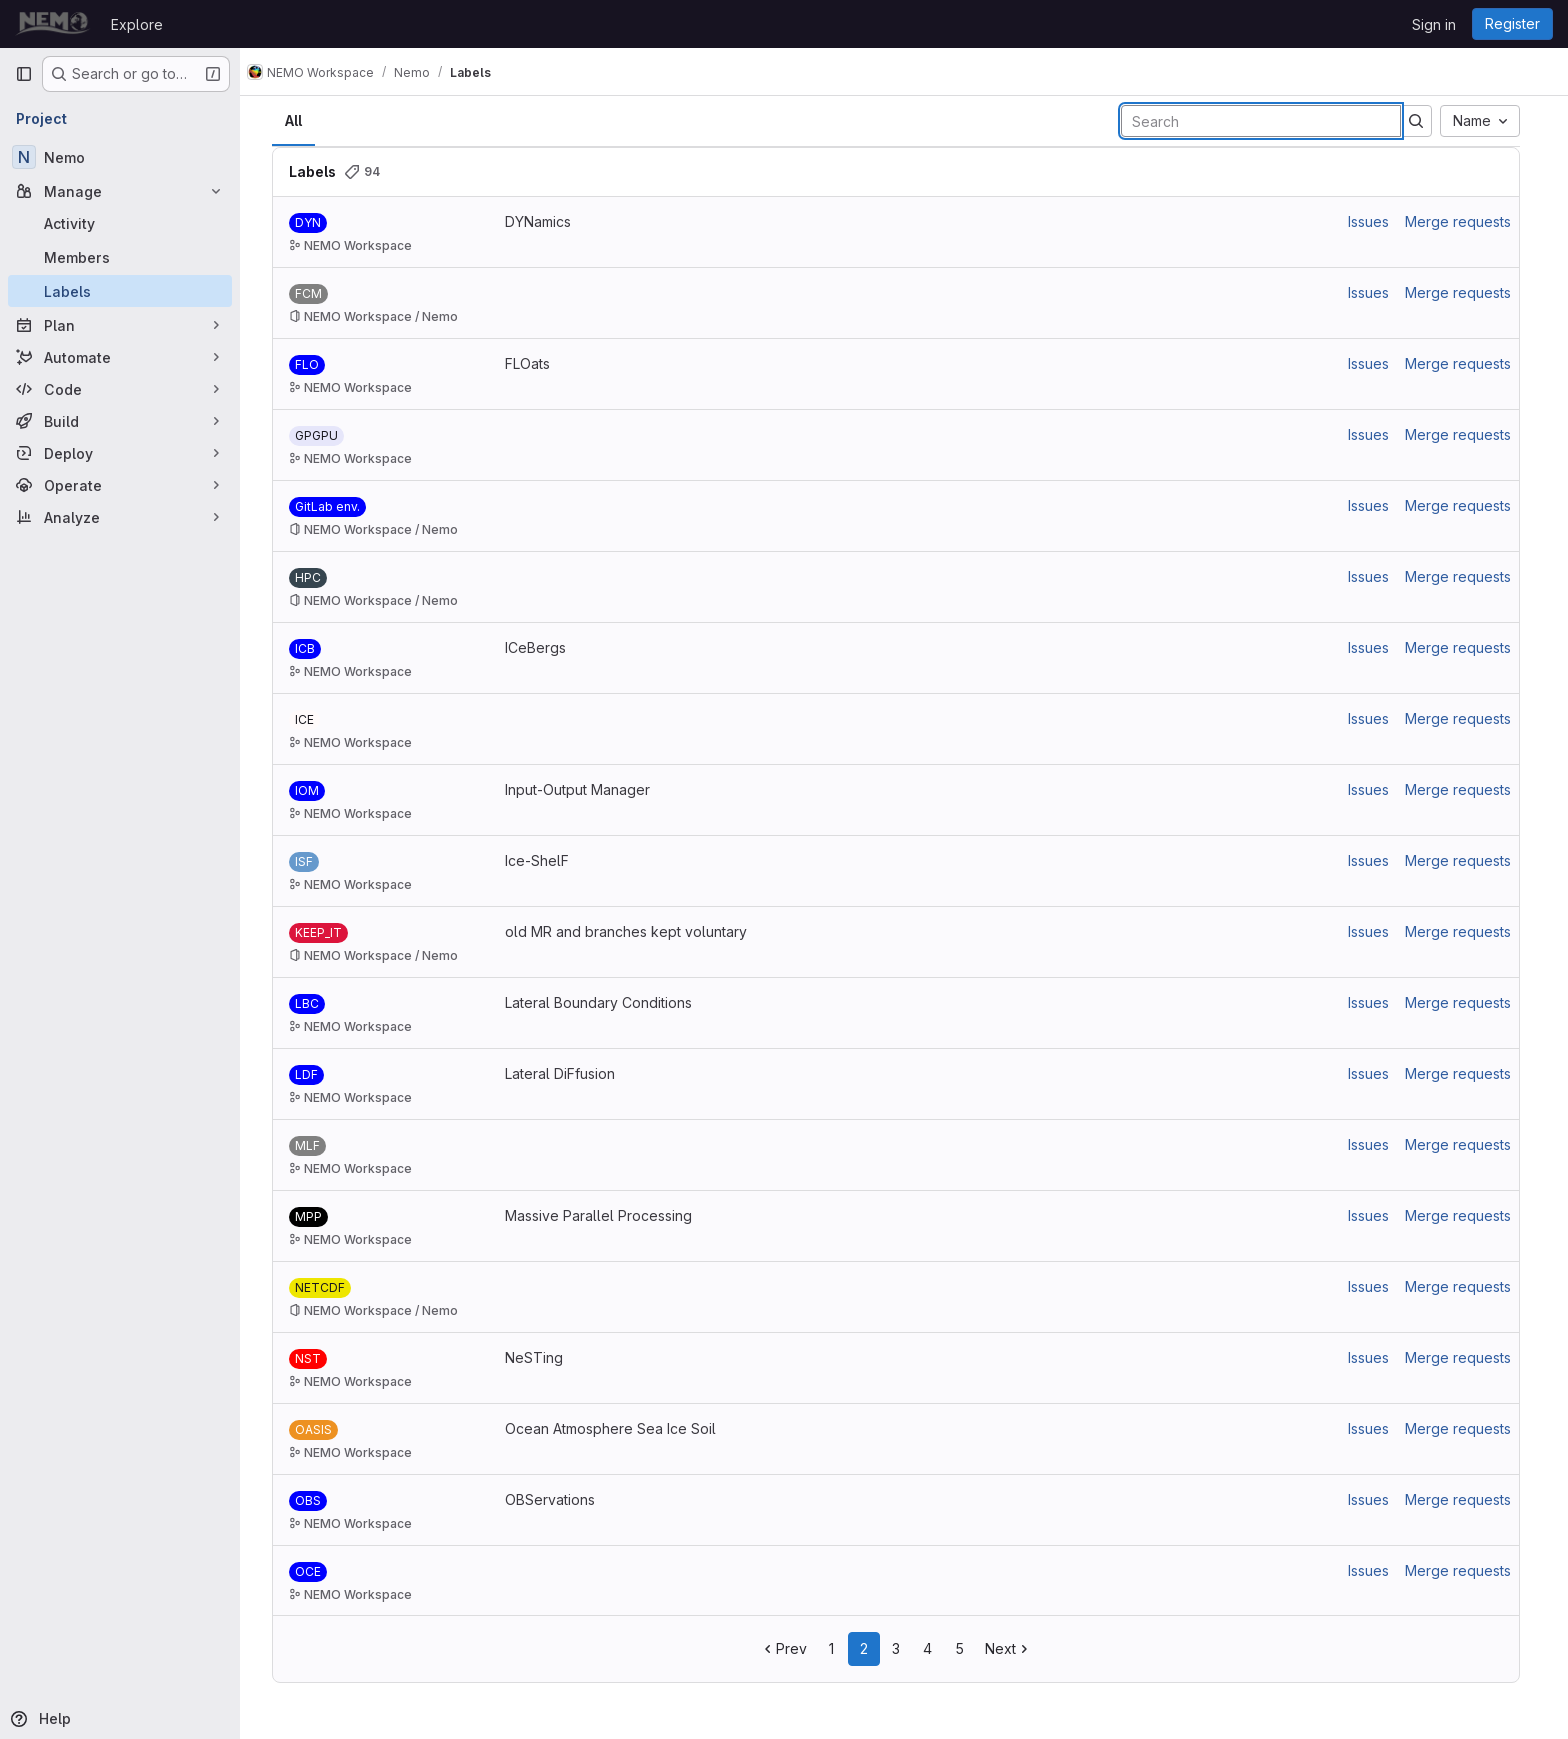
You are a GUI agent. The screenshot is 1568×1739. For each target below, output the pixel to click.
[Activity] (120, 223)
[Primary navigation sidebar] (24, 74)
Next (1016, 1648)
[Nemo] (120, 157)
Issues (1376, 221)
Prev (791, 1648)
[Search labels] (1269, 121)
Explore (137, 24)
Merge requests (1466, 221)
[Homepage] (53, 24)
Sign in (1434, 24)
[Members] (120, 257)
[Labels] (120, 291)
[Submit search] (1424, 121)
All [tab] (301, 120)
